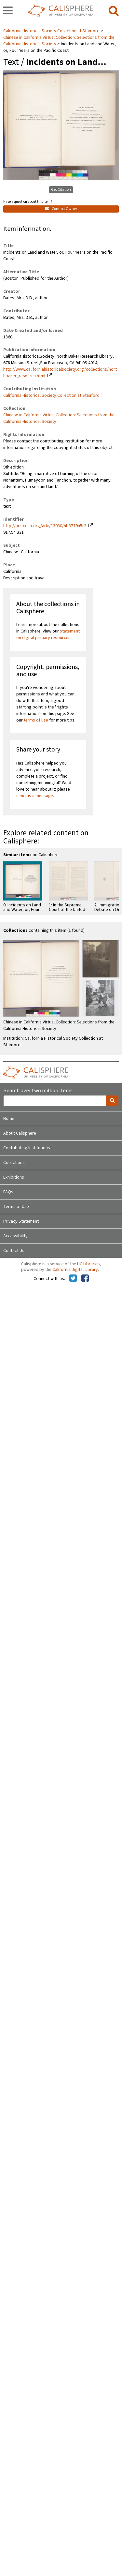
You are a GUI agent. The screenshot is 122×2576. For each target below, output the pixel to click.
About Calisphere (19, 1133)
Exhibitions (13, 1177)
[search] (114, 11)
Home (8, 1118)
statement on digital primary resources (48, 634)
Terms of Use (16, 1206)
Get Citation (61, 189)
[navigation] (8, 11)
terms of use (36, 720)
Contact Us (13, 1250)
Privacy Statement (21, 1221)
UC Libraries (88, 1264)
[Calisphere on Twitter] (73, 1279)
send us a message (34, 796)
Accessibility (15, 1236)
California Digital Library (75, 1269)
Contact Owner (61, 209)
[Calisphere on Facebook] (85, 1279)
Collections (14, 1162)
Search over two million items (38, 1091)
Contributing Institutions (26, 1148)
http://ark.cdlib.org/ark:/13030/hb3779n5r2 (44, 526)
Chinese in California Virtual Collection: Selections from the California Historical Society (59, 40)
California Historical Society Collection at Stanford (52, 31)
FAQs (8, 1192)
